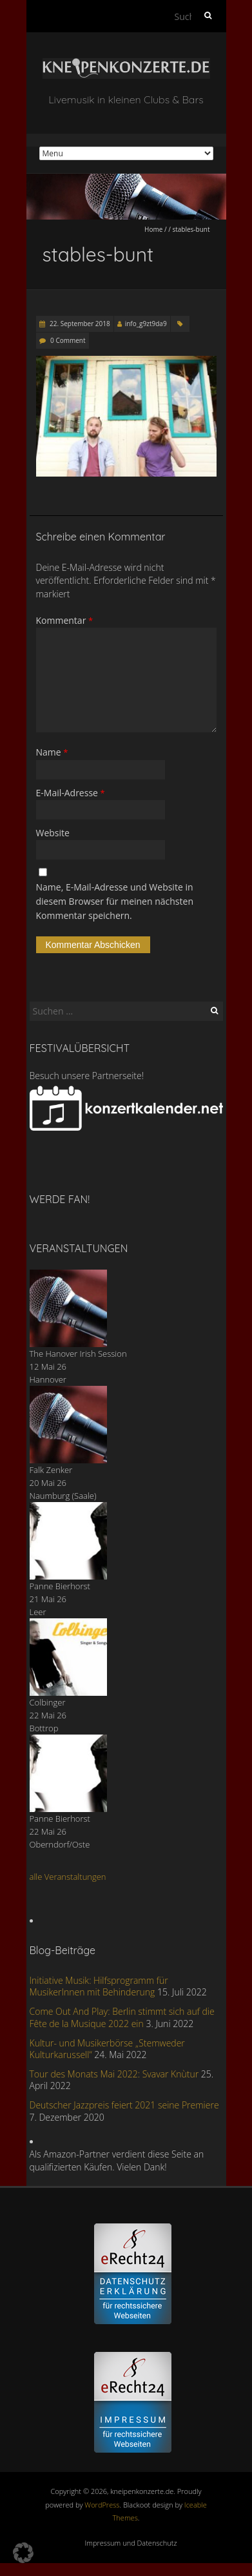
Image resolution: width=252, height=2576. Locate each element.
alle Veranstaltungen (68, 1876)
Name (52, 752)
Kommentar (64, 620)
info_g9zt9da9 (146, 323)
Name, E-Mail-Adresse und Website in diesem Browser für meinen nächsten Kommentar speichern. (114, 901)
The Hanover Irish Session (78, 1353)
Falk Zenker (51, 1470)
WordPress (101, 2504)
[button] (23, 2553)
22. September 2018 (79, 323)
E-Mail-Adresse (70, 793)
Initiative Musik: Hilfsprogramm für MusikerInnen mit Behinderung (99, 1986)
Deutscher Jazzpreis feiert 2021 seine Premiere (124, 2105)
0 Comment (67, 340)
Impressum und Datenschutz (131, 2543)
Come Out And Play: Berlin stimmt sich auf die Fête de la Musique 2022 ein (122, 2017)
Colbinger (48, 1702)
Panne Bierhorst (60, 1586)
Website (53, 833)
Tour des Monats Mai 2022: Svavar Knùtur (114, 2074)
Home (153, 229)
